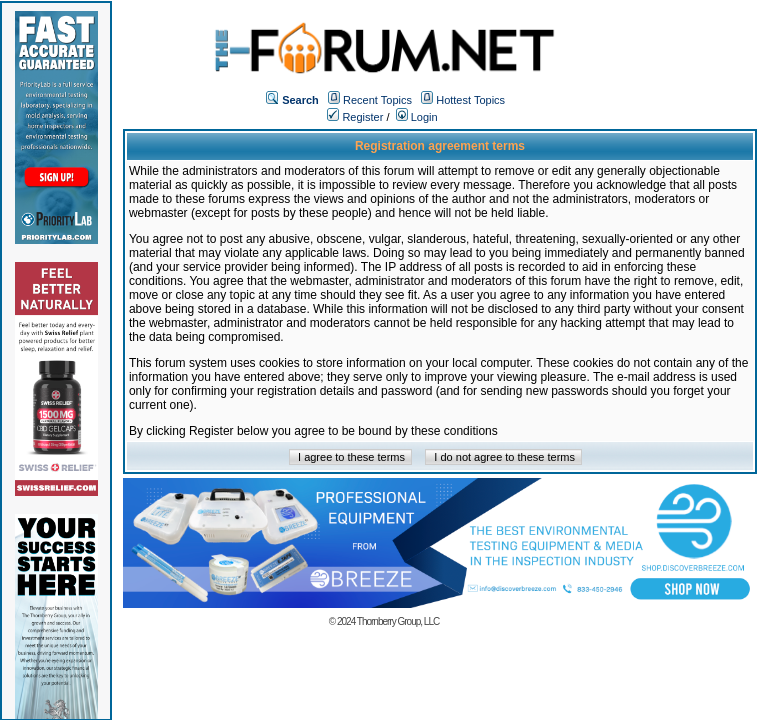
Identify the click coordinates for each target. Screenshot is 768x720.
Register (355, 117)
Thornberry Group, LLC (398, 621)
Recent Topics (377, 100)
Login (417, 117)
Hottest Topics (470, 100)
